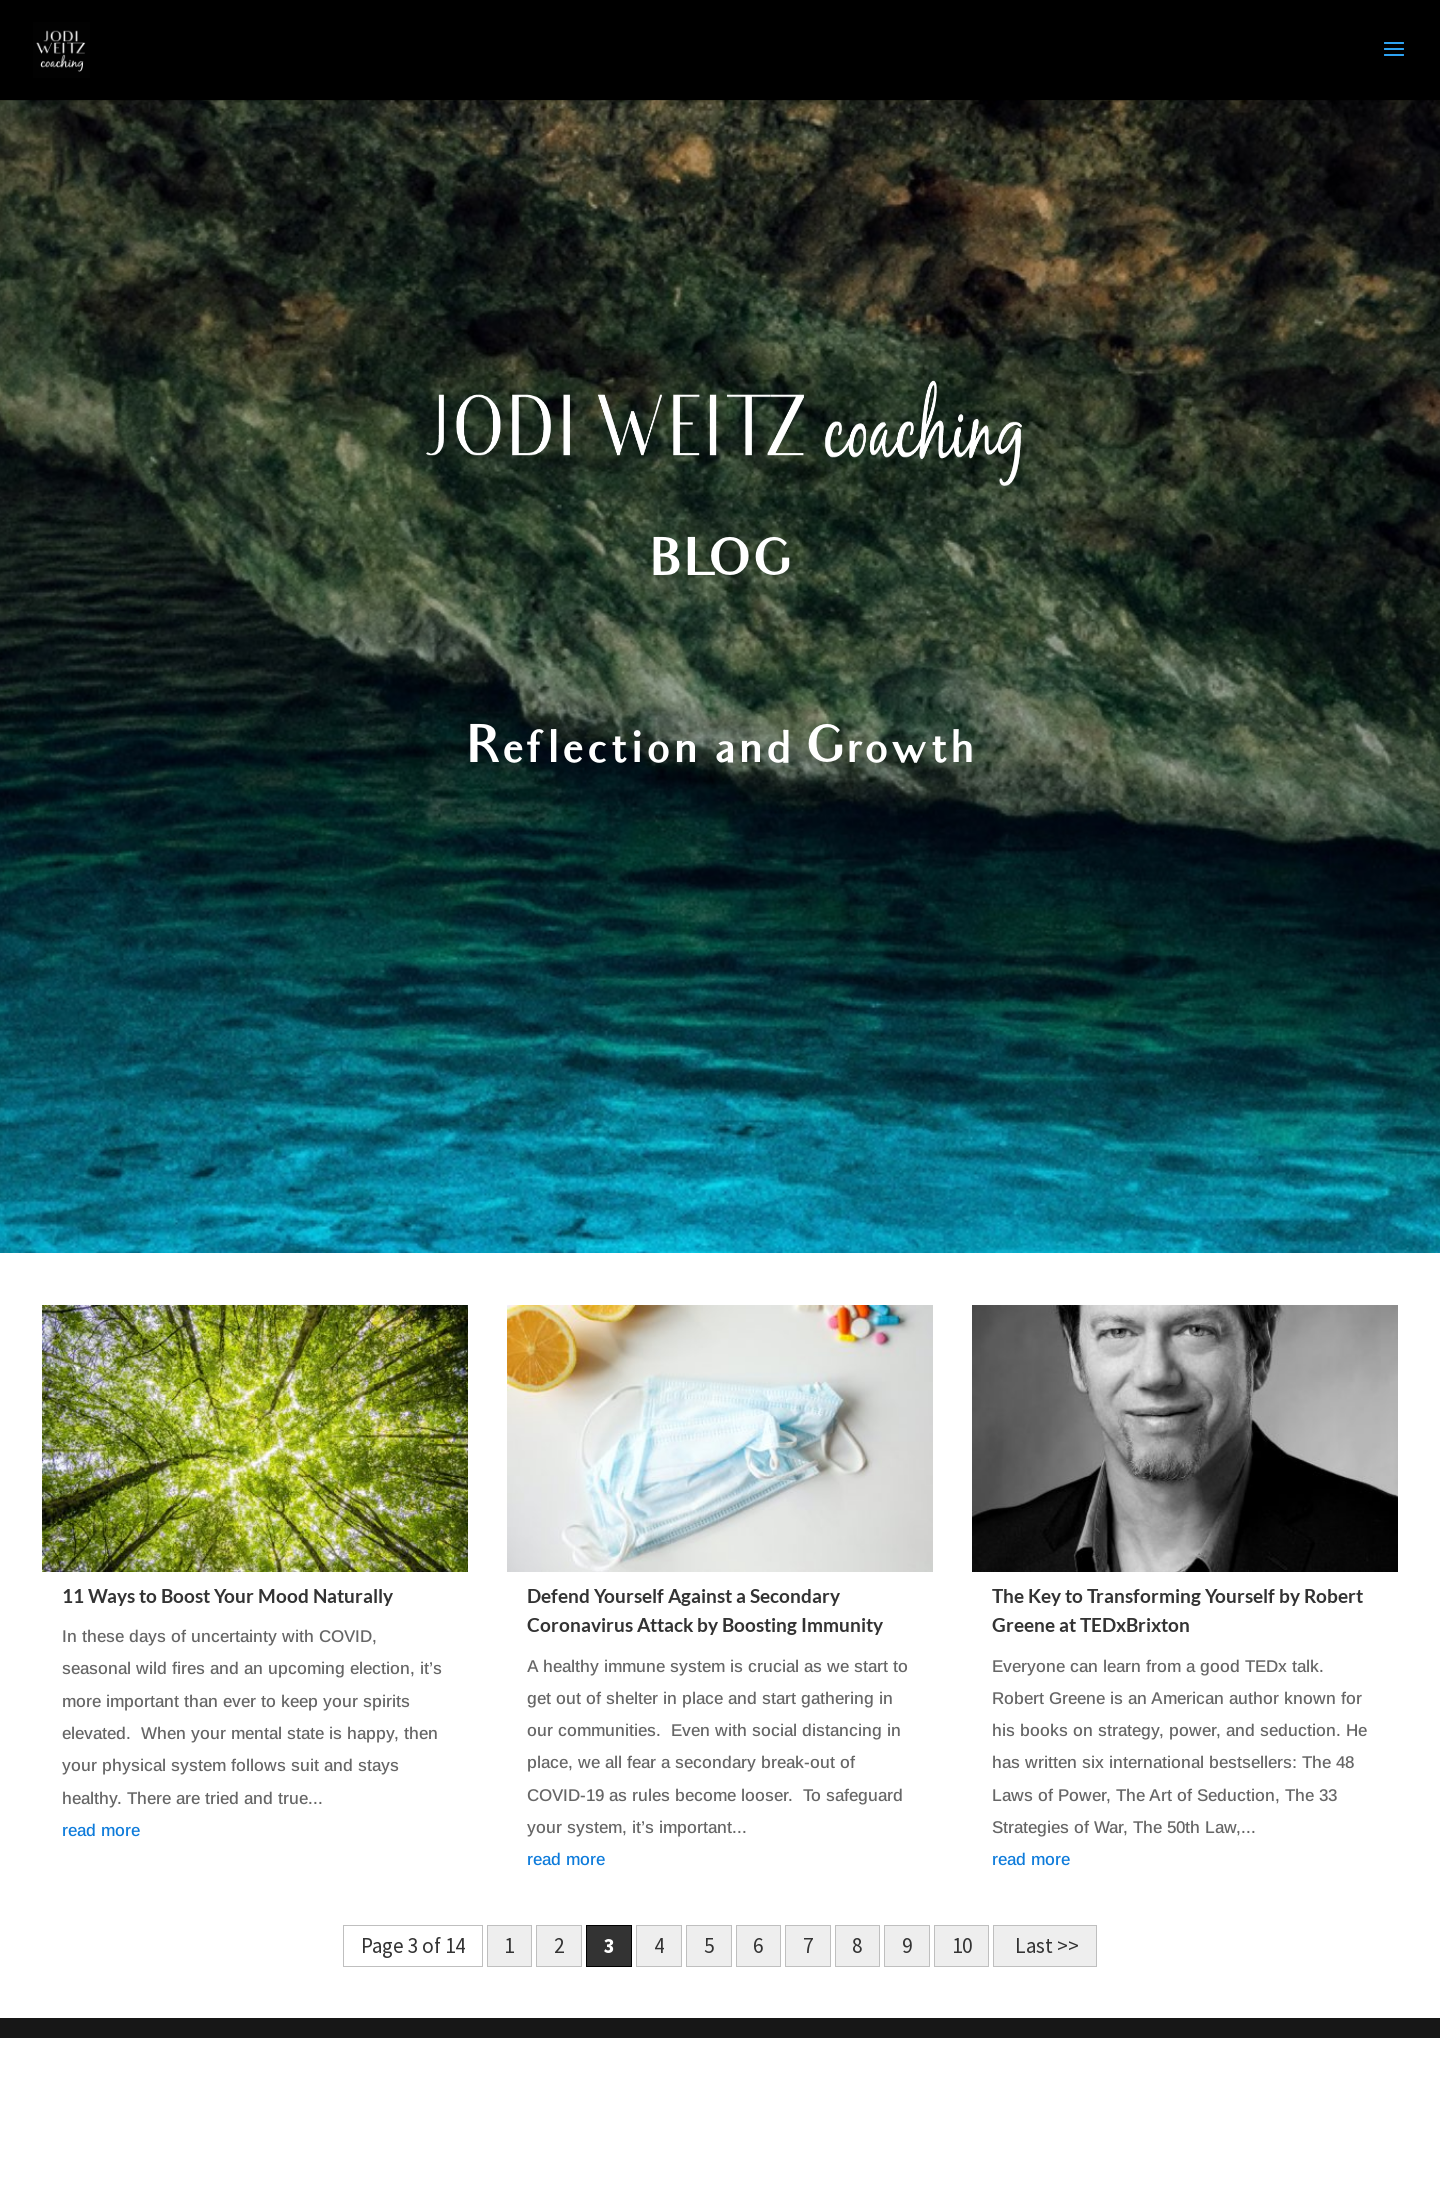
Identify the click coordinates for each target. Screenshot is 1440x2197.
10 (962, 1946)
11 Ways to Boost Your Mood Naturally (227, 1595)
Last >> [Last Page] (1045, 1946)
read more (101, 1830)
